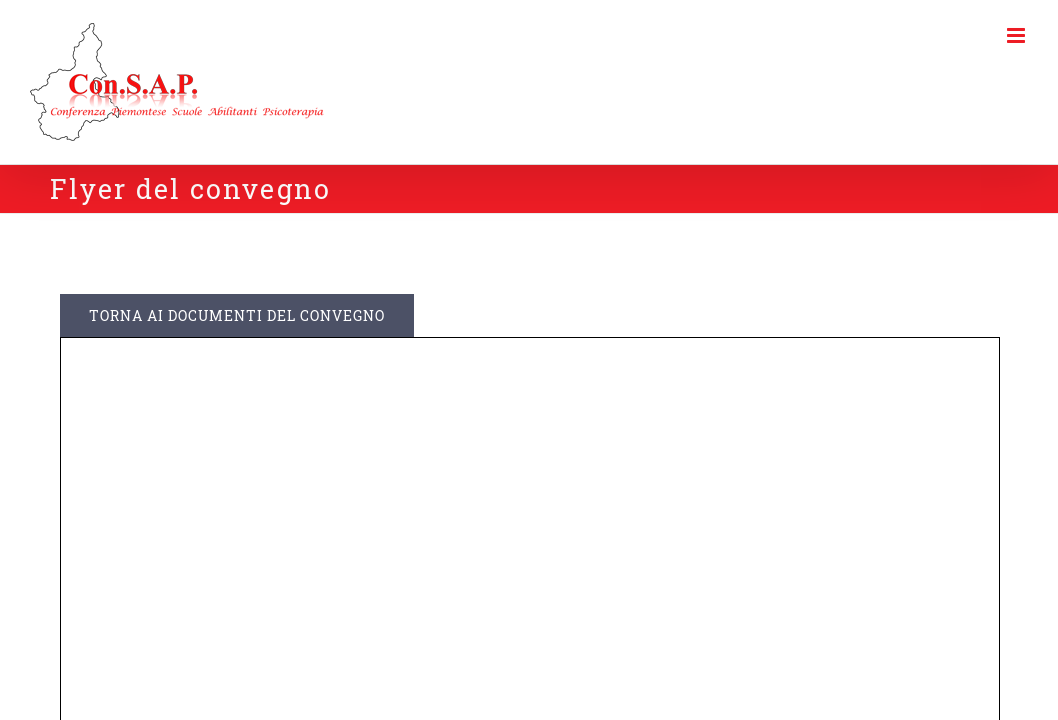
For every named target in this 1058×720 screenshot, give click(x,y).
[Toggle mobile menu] (1017, 35)
